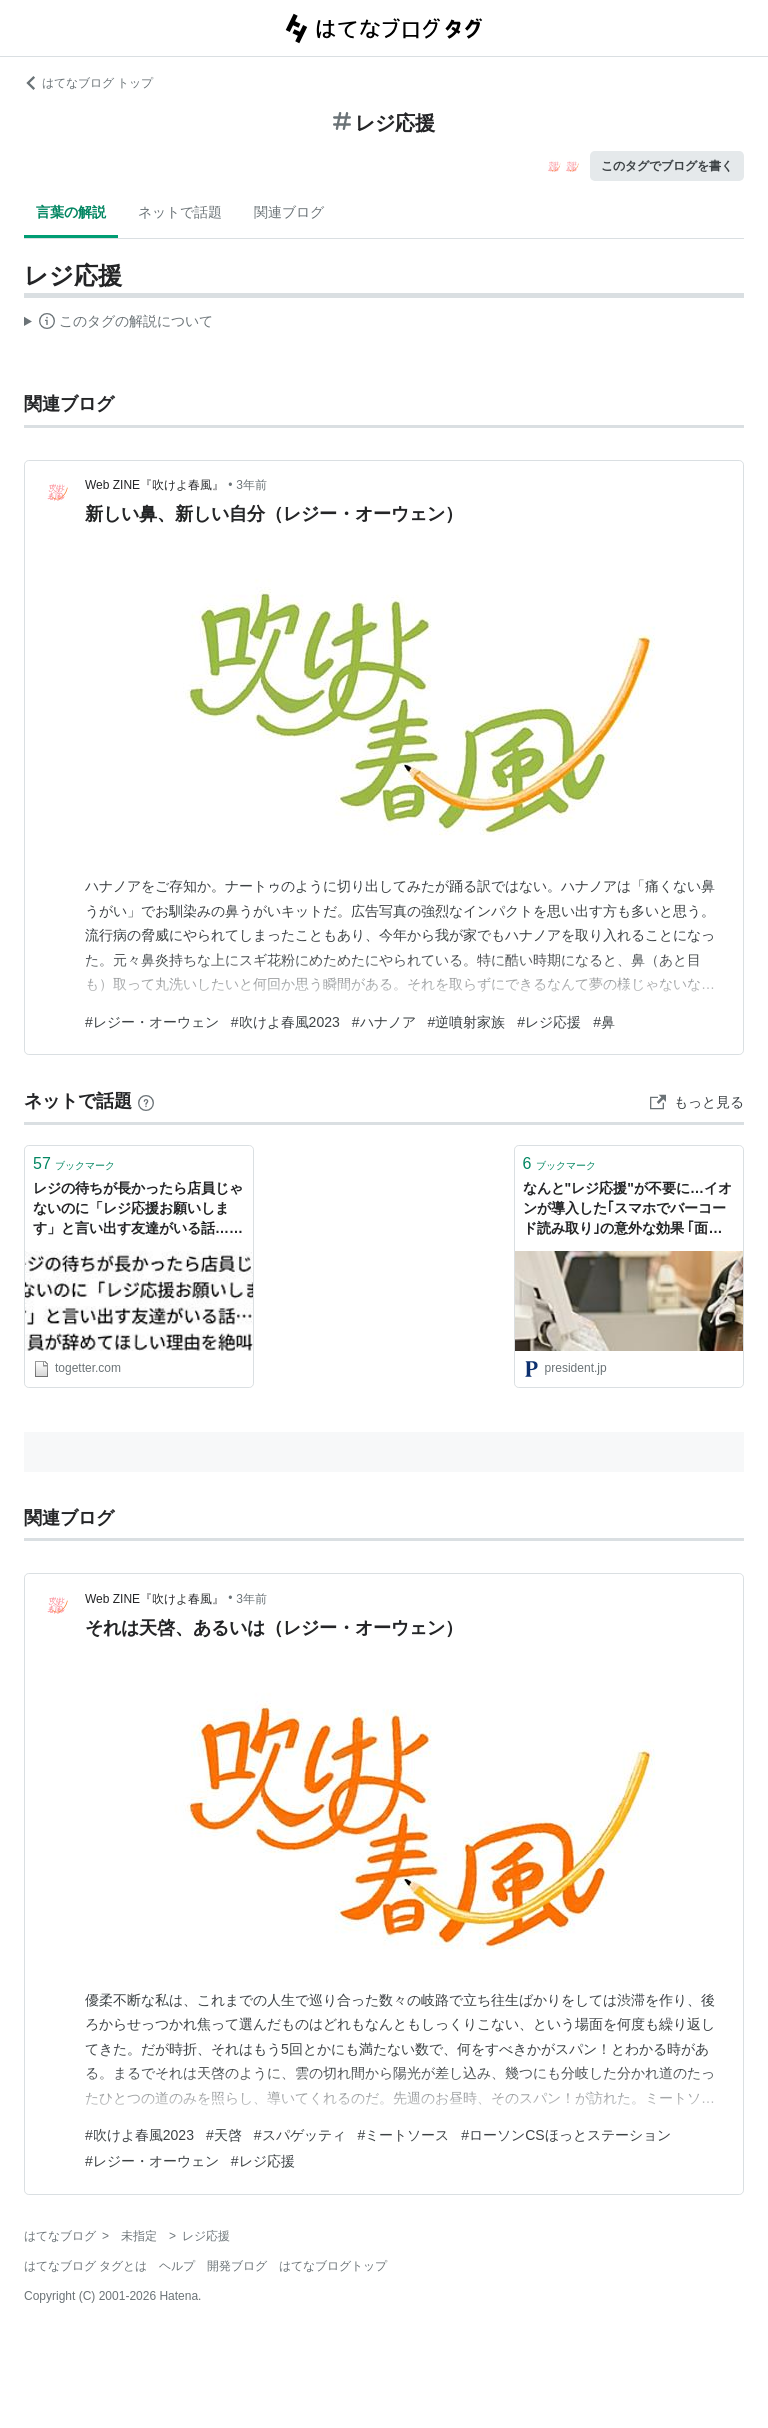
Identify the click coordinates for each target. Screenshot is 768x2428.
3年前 (251, 485)
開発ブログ (237, 2266)
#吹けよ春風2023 (285, 1022)
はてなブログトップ (333, 2266)
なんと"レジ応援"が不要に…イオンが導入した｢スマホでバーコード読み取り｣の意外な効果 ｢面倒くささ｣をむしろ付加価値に (627, 1209)
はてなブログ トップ (88, 83)
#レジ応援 (549, 1022)
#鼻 (604, 1022)
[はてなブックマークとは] (146, 1101)
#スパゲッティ (300, 2135)
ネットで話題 (180, 212)
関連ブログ (289, 212)
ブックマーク (74, 1163)
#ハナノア (384, 1022)
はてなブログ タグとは (85, 2266)
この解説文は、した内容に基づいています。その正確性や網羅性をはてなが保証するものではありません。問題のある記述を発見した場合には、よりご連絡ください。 (118, 324)
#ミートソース (404, 2135)
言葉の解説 (71, 212)
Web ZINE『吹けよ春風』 (154, 485)
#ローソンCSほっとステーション (565, 2135)
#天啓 (224, 2135)
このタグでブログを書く (667, 166)
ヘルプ (177, 2266)
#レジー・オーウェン (152, 1022)
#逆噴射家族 (467, 1022)
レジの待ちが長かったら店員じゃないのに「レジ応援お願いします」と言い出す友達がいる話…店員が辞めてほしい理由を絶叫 (138, 1209)
